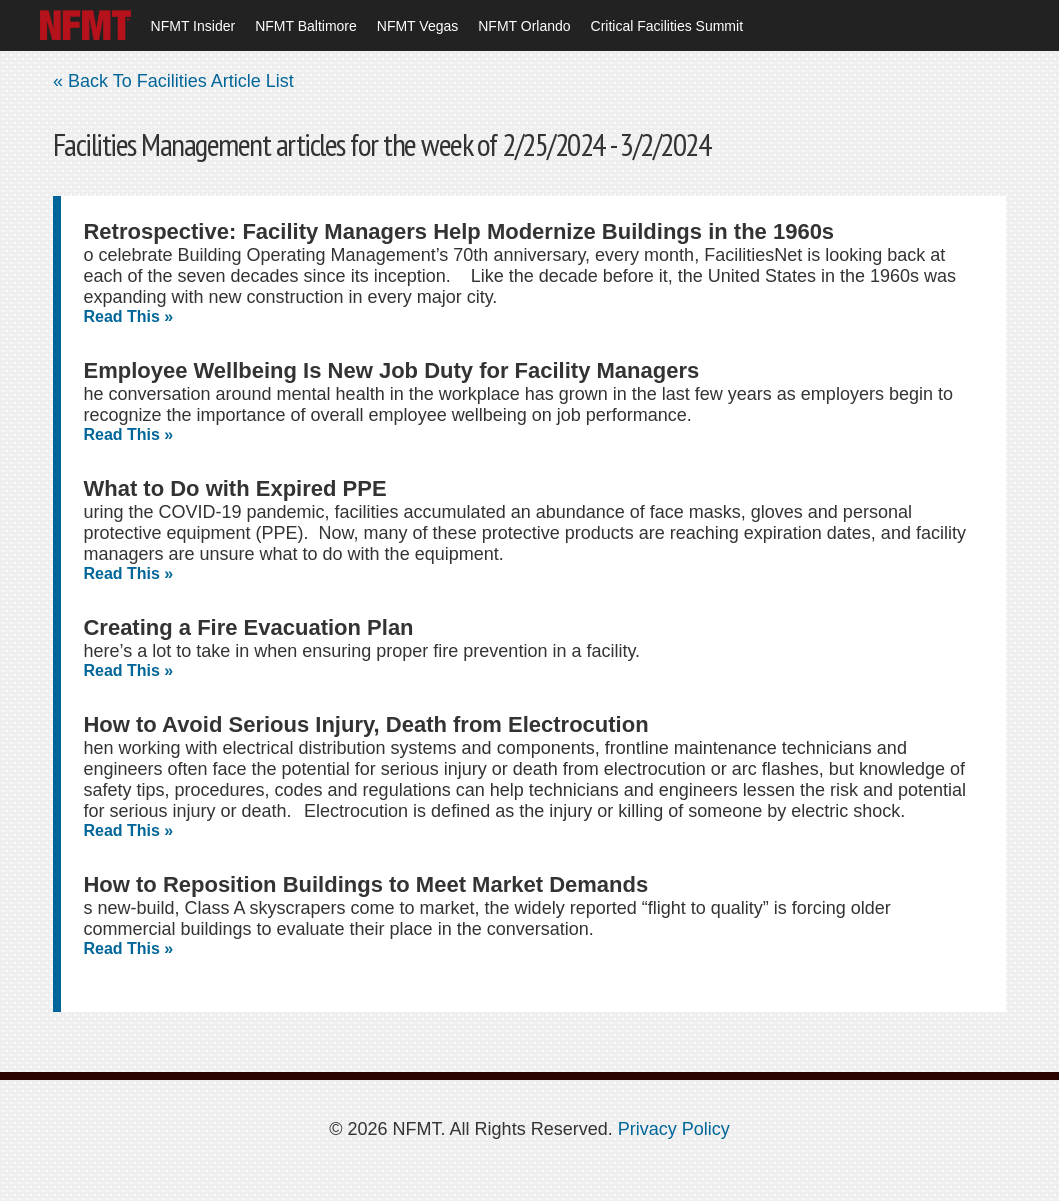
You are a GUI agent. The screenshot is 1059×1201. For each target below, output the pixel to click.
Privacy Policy (674, 1129)
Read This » (128, 316)
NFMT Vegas (417, 26)
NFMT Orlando (524, 26)
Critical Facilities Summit (667, 26)
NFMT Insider (193, 26)
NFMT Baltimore (306, 26)
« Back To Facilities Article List (173, 81)
